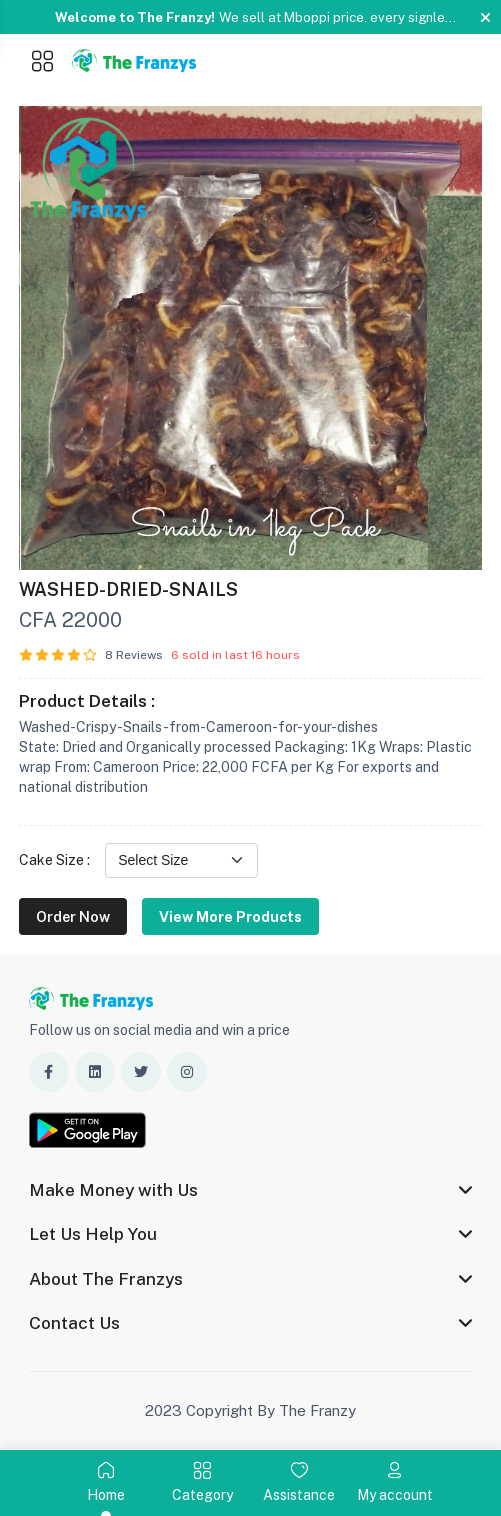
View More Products (230, 916)
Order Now (73, 916)
